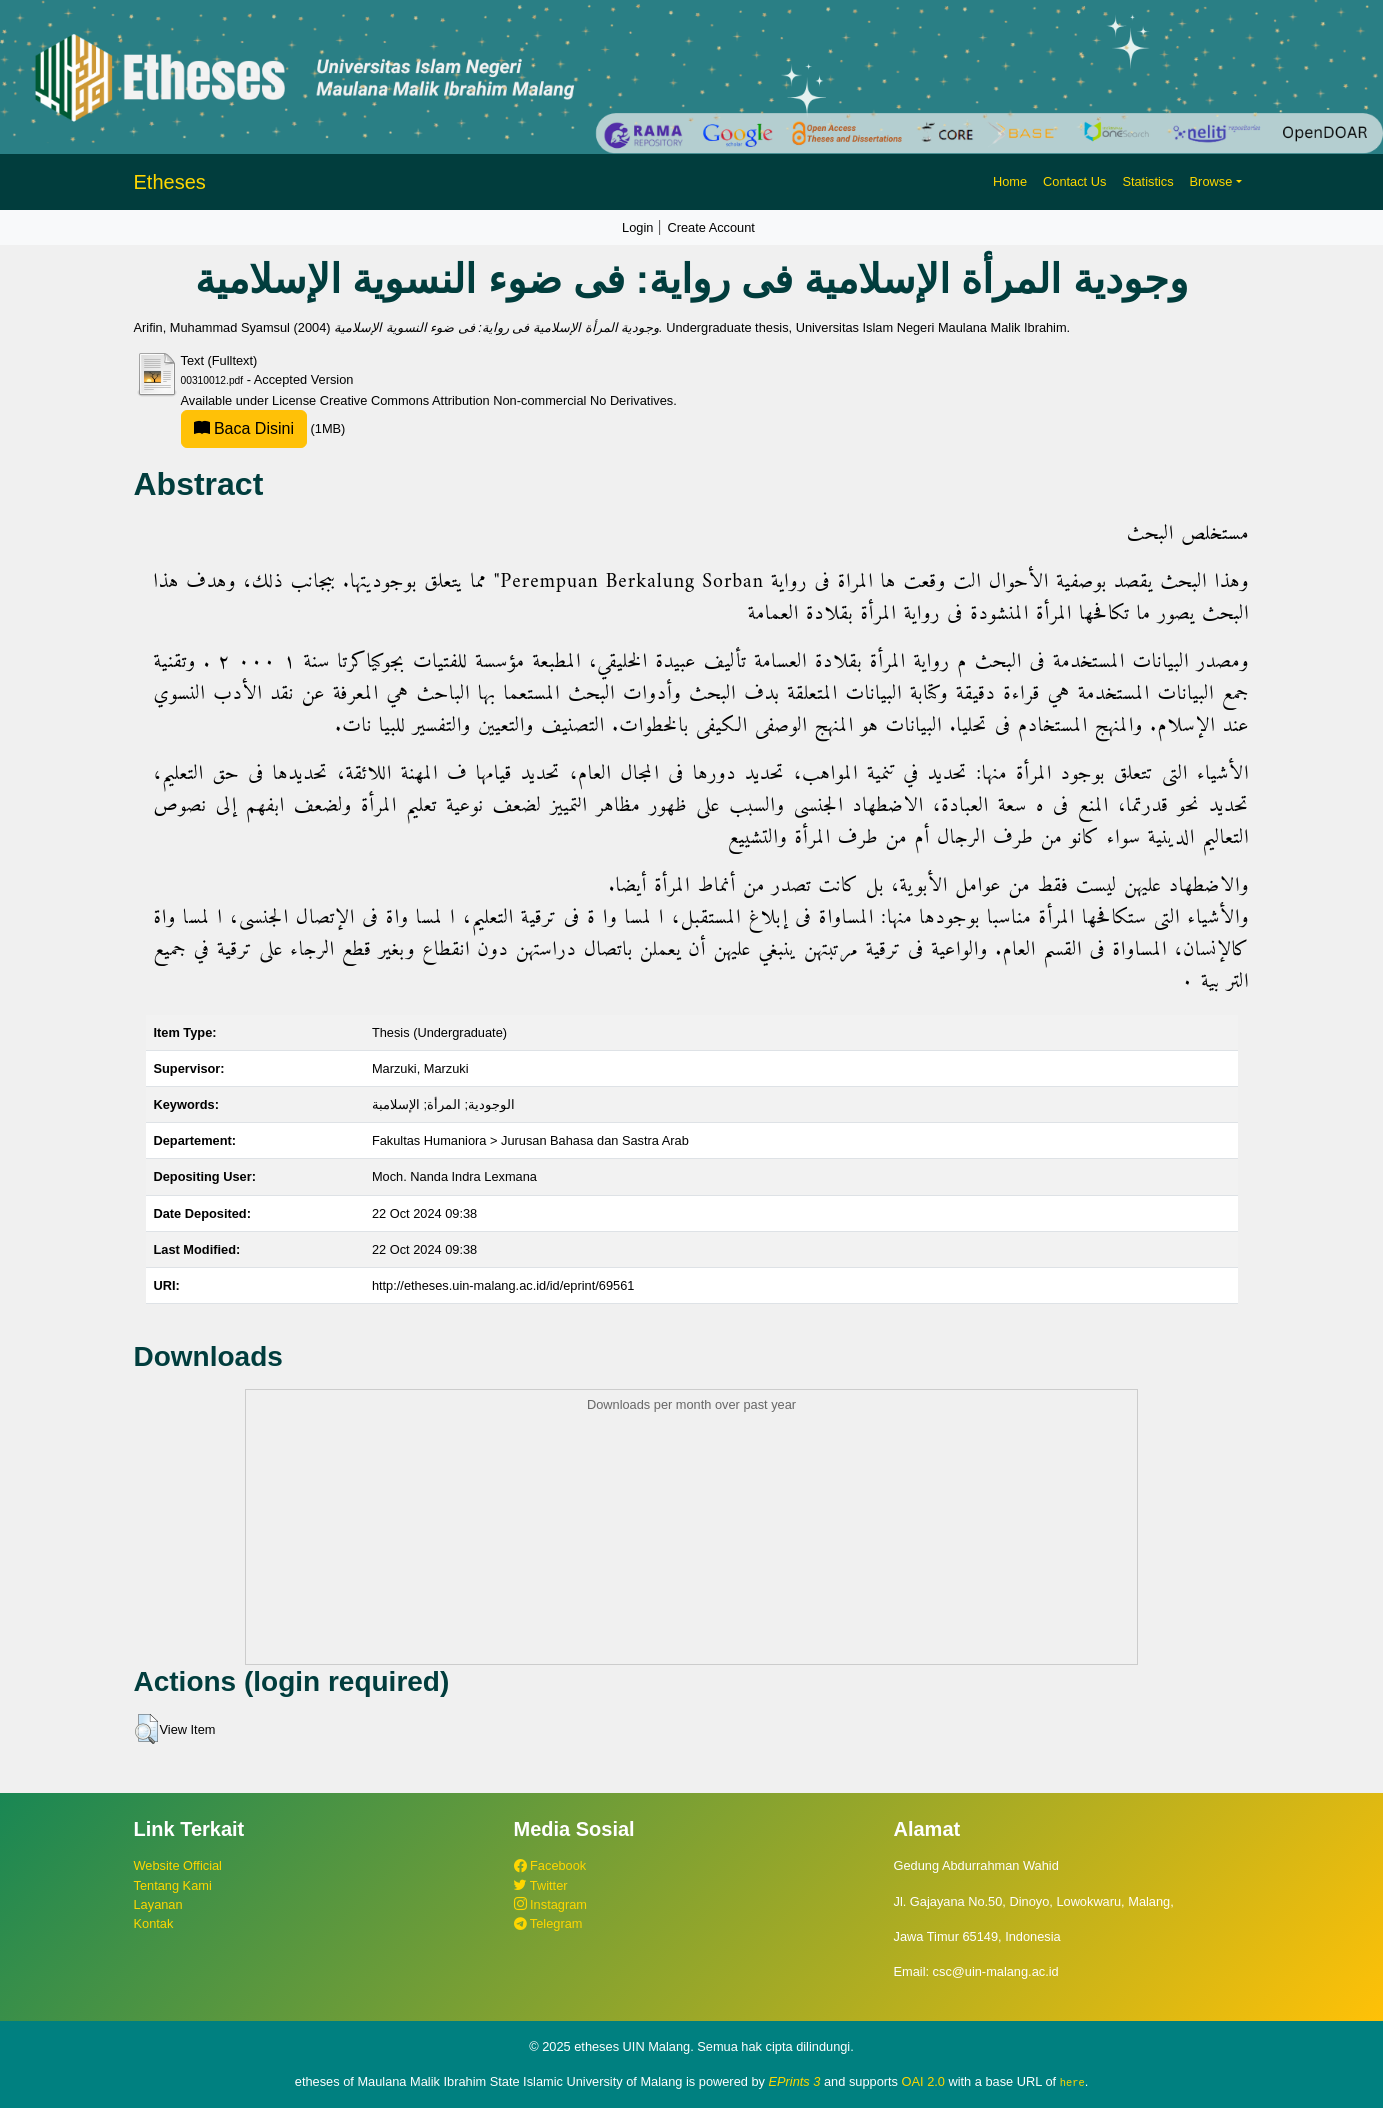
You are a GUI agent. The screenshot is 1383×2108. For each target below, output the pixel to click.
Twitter (541, 1885)
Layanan (158, 1904)
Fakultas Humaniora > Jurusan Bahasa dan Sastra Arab (530, 1140)
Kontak (154, 1923)
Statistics (1147, 181)
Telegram (548, 1923)
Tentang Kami (173, 1885)
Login (637, 227)
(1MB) (263, 428)
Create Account (711, 227)
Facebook (550, 1865)
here (1072, 2082)
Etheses (170, 182)
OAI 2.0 (923, 2081)
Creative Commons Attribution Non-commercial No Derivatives (496, 400)
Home (1010, 181)
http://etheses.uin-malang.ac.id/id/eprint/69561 (503, 1285)
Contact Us (1074, 181)
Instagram (550, 1904)
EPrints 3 (795, 2081)
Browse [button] (1211, 181)
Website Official (178, 1865)
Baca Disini (244, 428)
